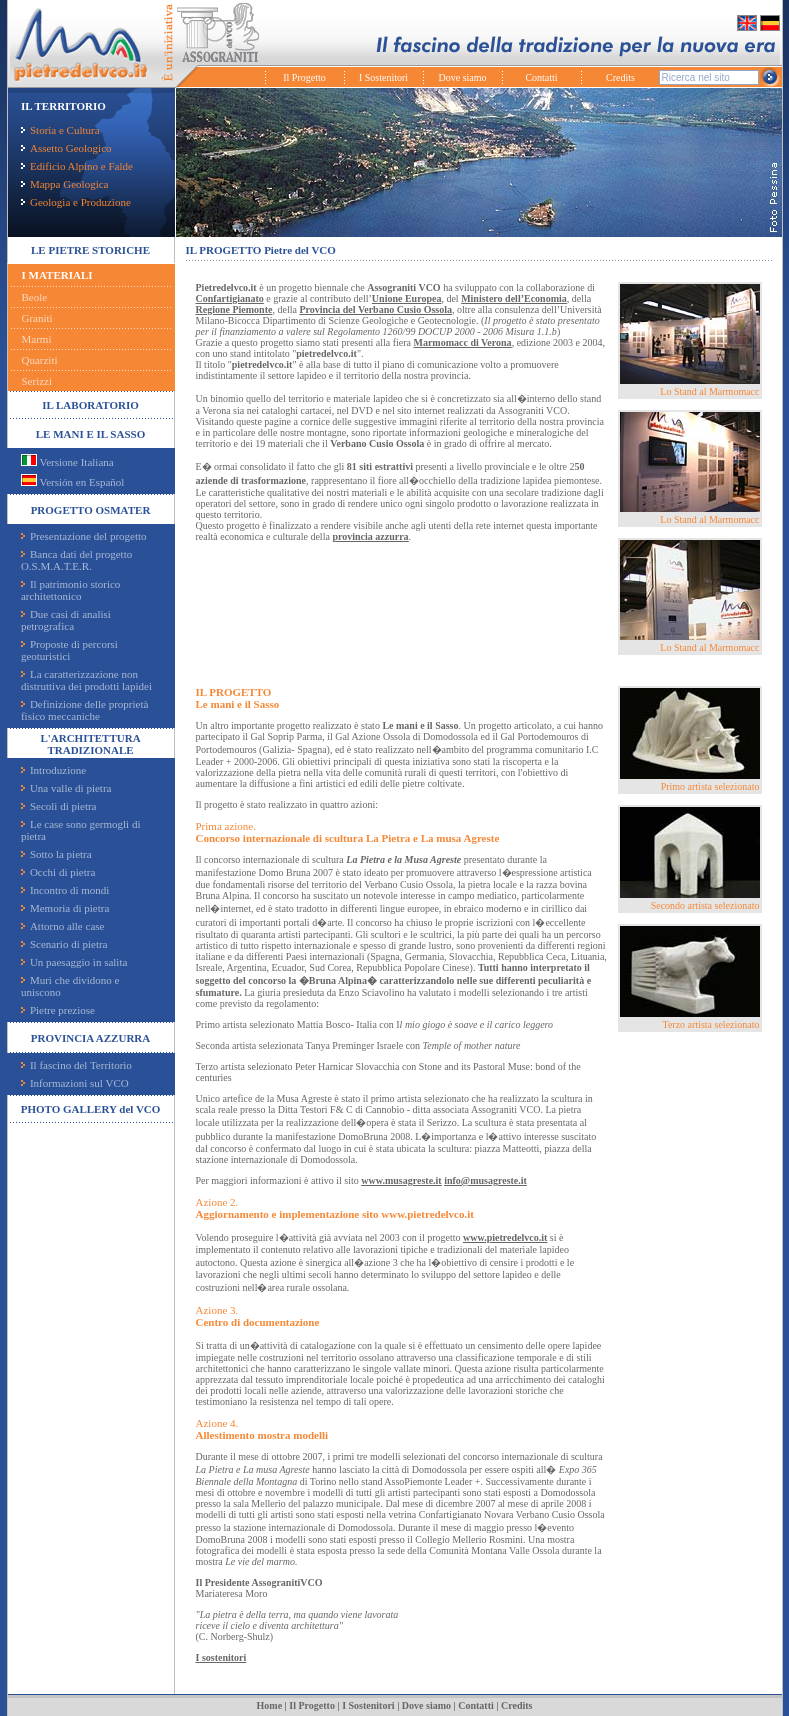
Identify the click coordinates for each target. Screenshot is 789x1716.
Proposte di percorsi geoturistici (69, 650)
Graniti (37, 318)
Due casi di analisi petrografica (66, 620)
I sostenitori (221, 1657)
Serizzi (37, 381)
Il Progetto (304, 77)
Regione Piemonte (234, 309)
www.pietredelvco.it (505, 1237)
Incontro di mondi (65, 890)
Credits (620, 77)
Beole (35, 297)
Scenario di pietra (64, 944)
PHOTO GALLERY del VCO (91, 1109)
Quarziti (40, 360)
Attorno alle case (63, 926)
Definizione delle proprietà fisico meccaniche (85, 710)
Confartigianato (230, 298)
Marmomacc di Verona (462, 342)
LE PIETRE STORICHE (90, 250)
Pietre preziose (58, 1010)
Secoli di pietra (59, 806)
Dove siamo (462, 77)
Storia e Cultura (60, 130)
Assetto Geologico (66, 148)
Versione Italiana (67, 462)
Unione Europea (407, 298)
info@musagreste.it (485, 1180)
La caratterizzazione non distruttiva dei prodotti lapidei (86, 680)
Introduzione (53, 770)
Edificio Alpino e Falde (77, 166)
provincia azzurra (370, 536)
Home (270, 1705)
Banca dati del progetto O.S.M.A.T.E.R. (76, 560)
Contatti (541, 77)
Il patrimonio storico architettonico (70, 590)
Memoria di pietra (65, 908)
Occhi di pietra (58, 872)
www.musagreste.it (401, 1180)
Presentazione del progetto (84, 536)
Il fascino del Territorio (76, 1065)
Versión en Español (72, 482)
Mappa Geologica (65, 184)
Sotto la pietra (56, 854)
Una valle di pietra (66, 788)
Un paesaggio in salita (74, 962)
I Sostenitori (383, 77)
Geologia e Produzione (76, 202)
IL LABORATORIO (90, 405)
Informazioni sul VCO (75, 1083)
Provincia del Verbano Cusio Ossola (375, 309)
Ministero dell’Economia (514, 298)
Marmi (37, 339)
